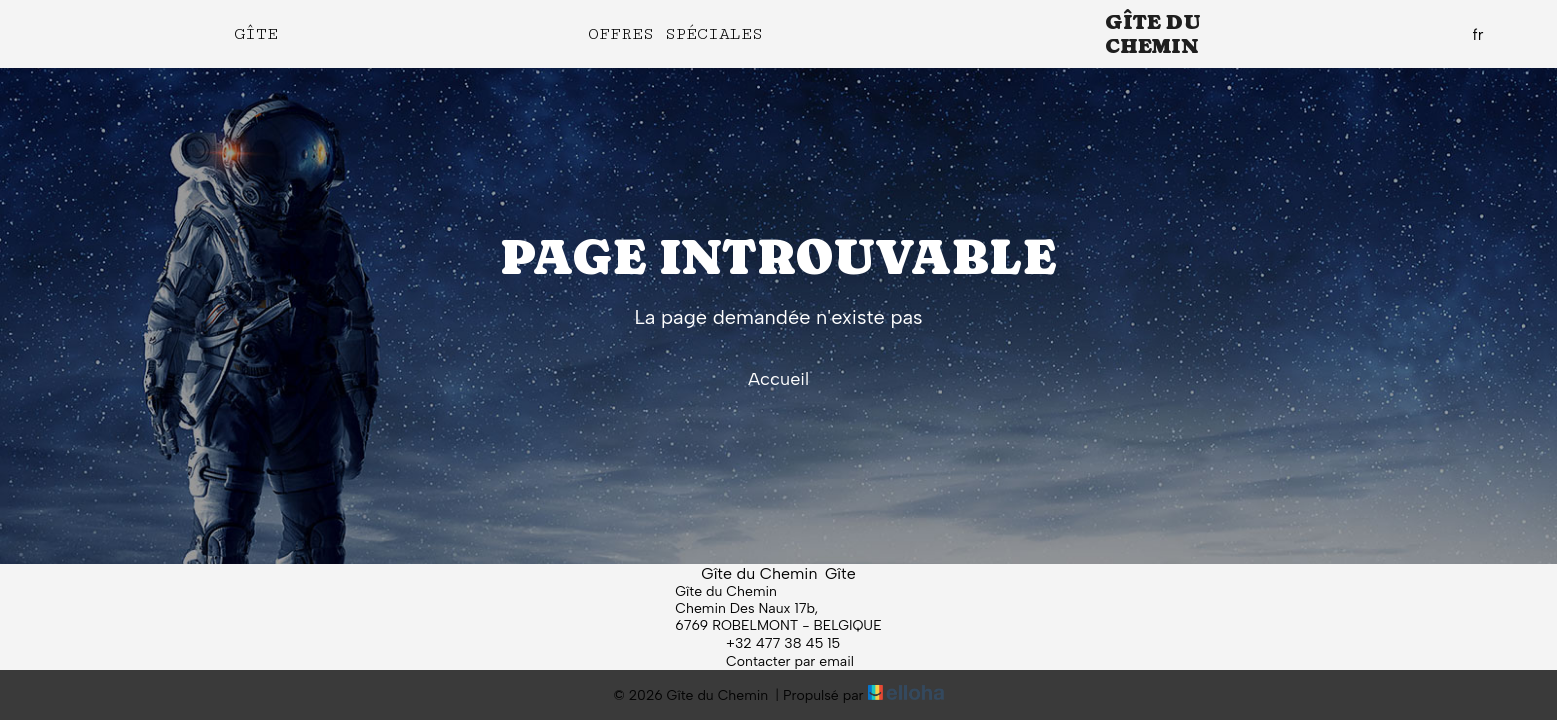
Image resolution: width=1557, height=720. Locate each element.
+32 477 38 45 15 (771, 643)
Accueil (778, 379)
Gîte (256, 34)
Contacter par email (778, 661)
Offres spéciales (675, 34)
